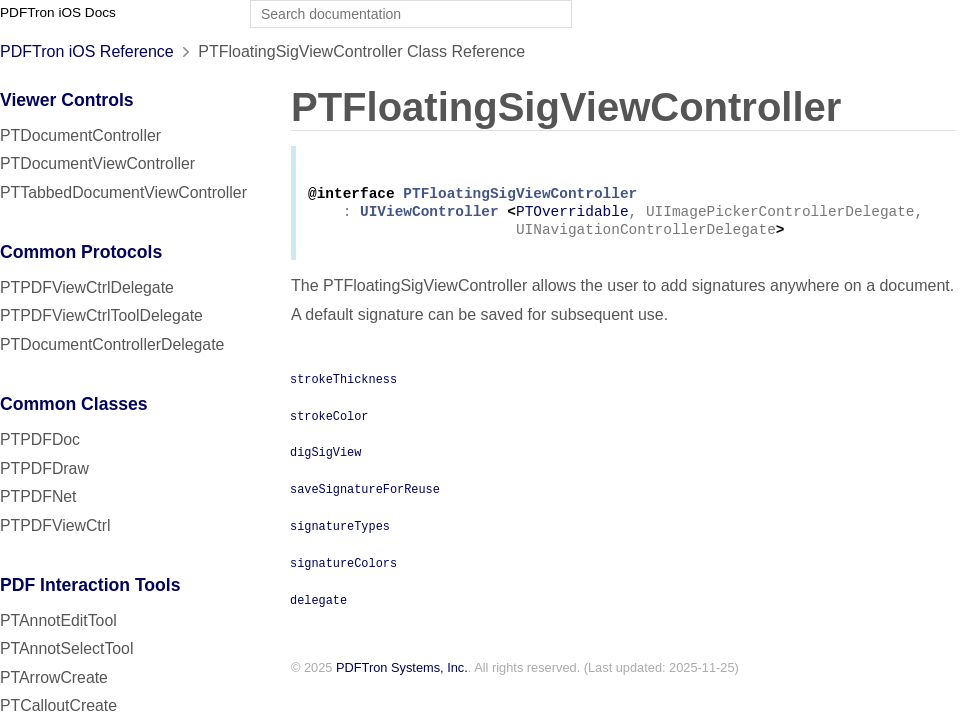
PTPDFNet (38, 496)
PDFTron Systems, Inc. (402, 675)
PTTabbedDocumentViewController (123, 192)
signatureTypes (340, 533)
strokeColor (329, 423)
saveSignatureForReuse (365, 496)
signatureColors (343, 570)
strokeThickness (343, 386)
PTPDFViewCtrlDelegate (87, 287)
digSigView (325, 459)
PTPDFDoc (40, 439)
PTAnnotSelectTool (66, 648)
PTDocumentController (80, 135)
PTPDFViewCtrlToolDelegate (101, 315)
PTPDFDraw (44, 468)
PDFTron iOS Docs (58, 12)
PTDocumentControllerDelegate (112, 344)
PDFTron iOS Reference (87, 51)
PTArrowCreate (54, 677)
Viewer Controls (67, 100)
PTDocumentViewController (97, 163)
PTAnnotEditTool (58, 620)
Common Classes (74, 404)
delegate (318, 607)
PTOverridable (572, 217)
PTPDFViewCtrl (55, 525)
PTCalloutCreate (58, 705)
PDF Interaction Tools (90, 585)
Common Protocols (81, 252)
